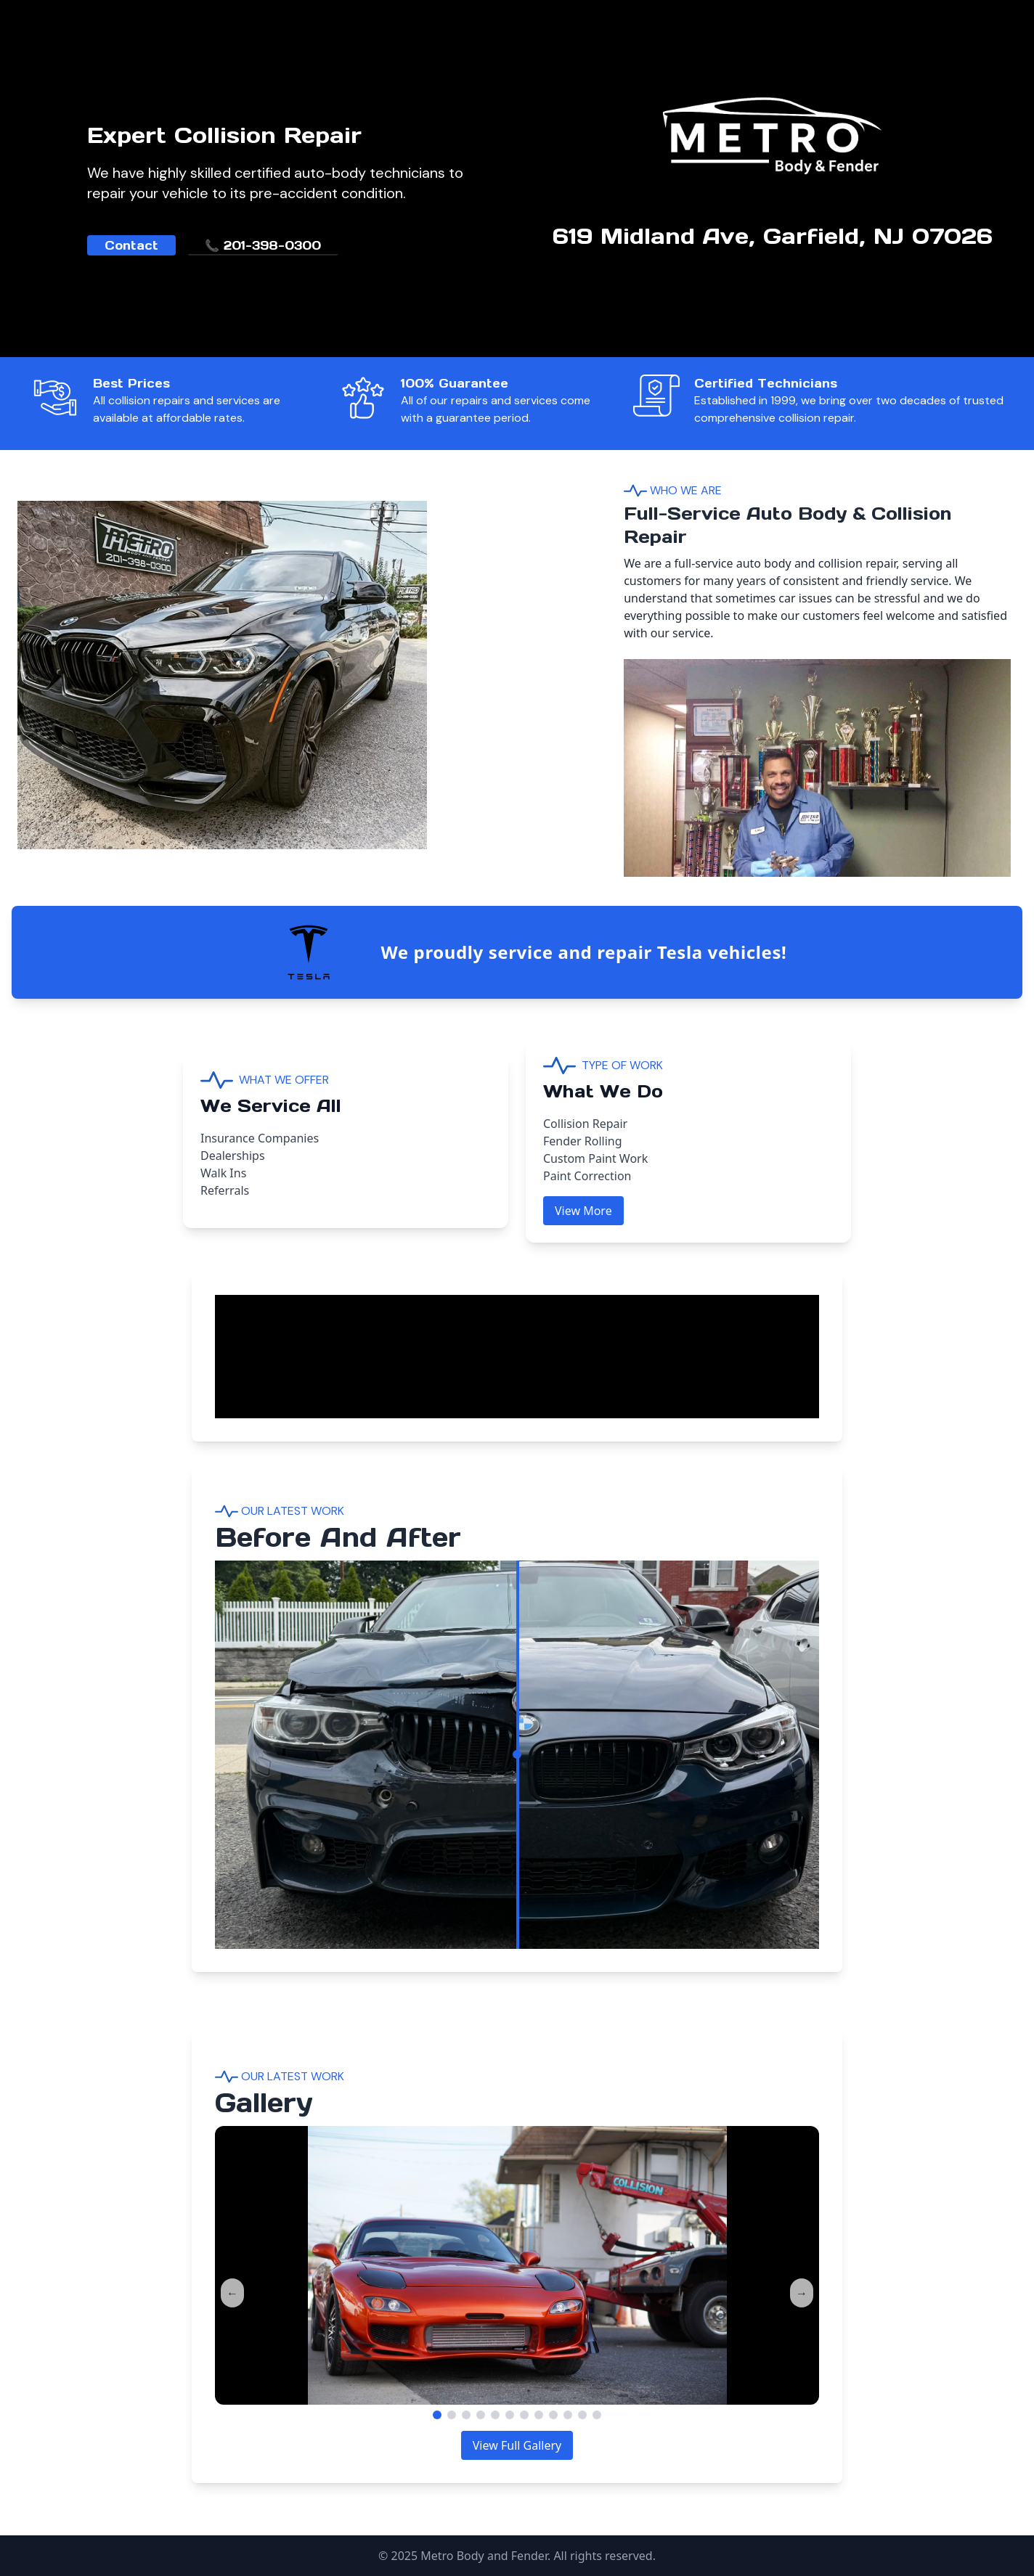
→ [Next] (801, 2293)
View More (583, 1211)
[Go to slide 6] (509, 2415)
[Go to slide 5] (495, 2415)
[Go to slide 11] (582, 2415)
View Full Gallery (517, 2445)
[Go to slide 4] (480, 2415)
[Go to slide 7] (524, 2415)
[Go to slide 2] (451, 2415)
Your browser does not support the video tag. (324, 1349)
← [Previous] (232, 2293)
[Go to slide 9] (553, 2415)
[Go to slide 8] (538, 2415)
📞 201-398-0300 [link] (263, 245)
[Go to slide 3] (466, 2415)
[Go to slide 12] (597, 2415)
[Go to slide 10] (567, 2415)
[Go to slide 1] (437, 2415)
